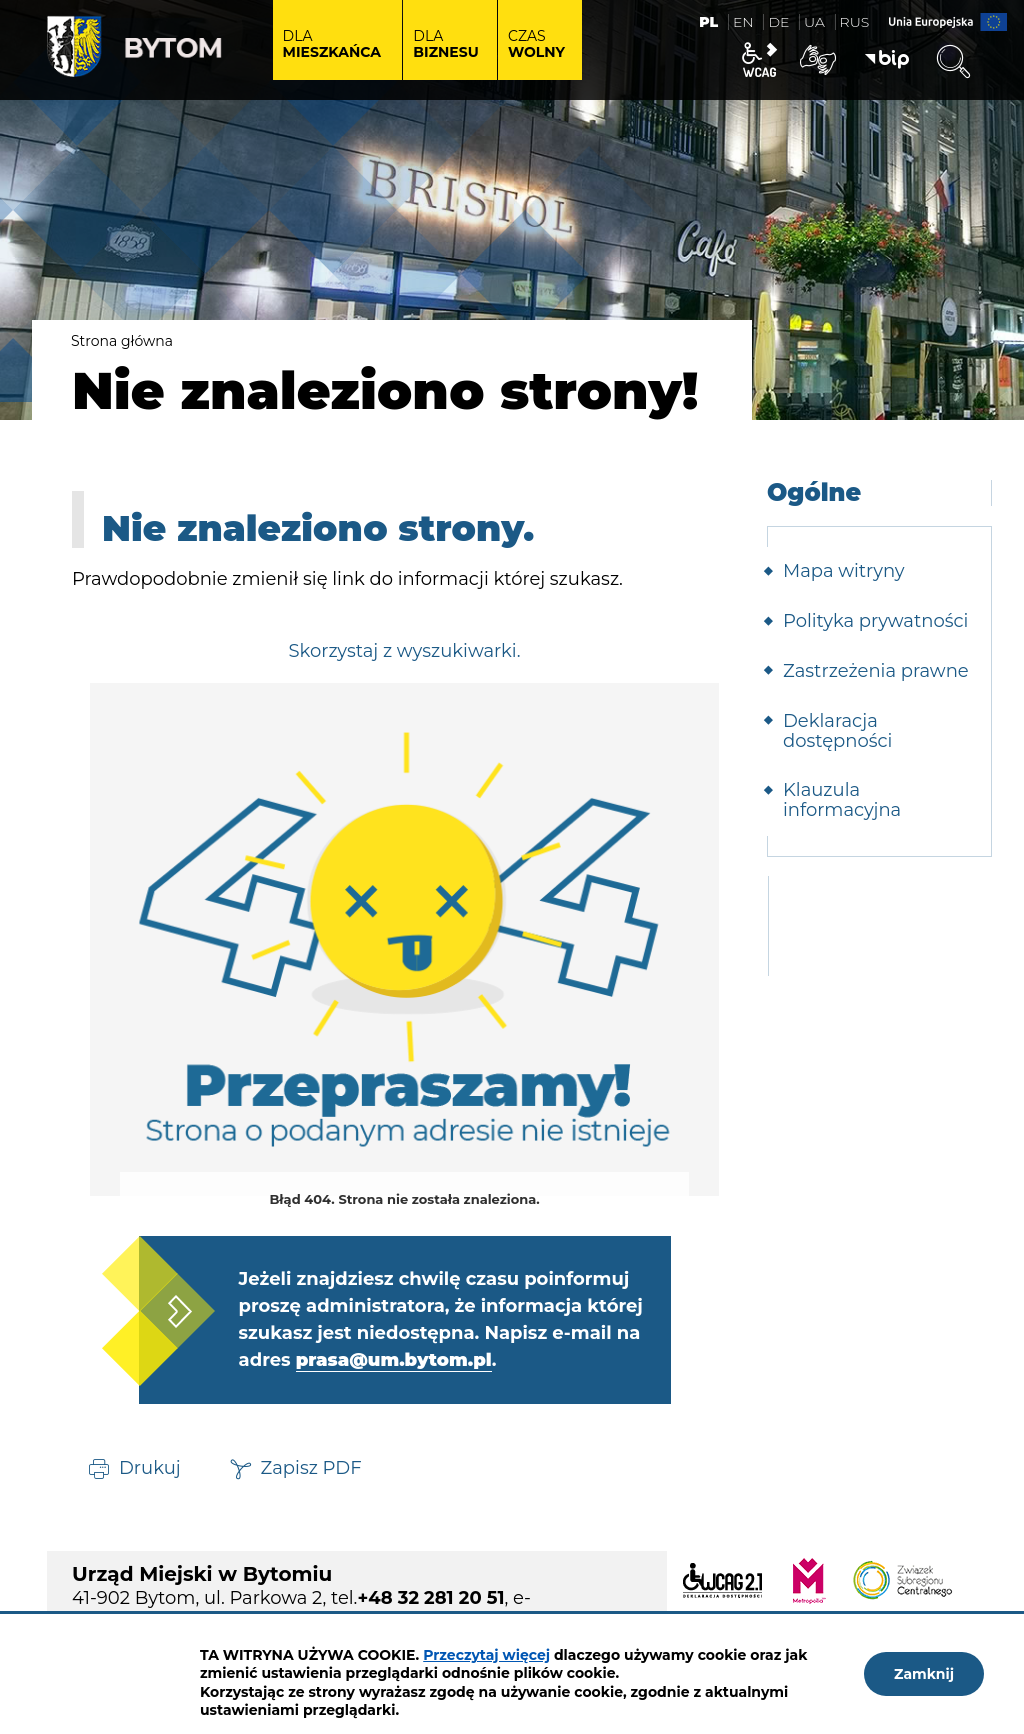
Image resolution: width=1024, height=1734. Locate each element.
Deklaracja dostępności (837, 731)
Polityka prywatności (875, 621)
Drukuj (150, 1467)
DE (778, 22)
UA (814, 22)
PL (708, 22)
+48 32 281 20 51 (430, 1598)
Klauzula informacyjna (842, 800)
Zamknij (924, 1674)
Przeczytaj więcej (486, 1655)
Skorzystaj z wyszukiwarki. (404, 651)
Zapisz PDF (311, 1467)
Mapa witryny (844, 571)
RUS (855, 22)
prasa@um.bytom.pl (394, 1360)
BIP (887, 60)
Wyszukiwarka (953, 62)
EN (743, 22)
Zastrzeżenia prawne (876, 671)
